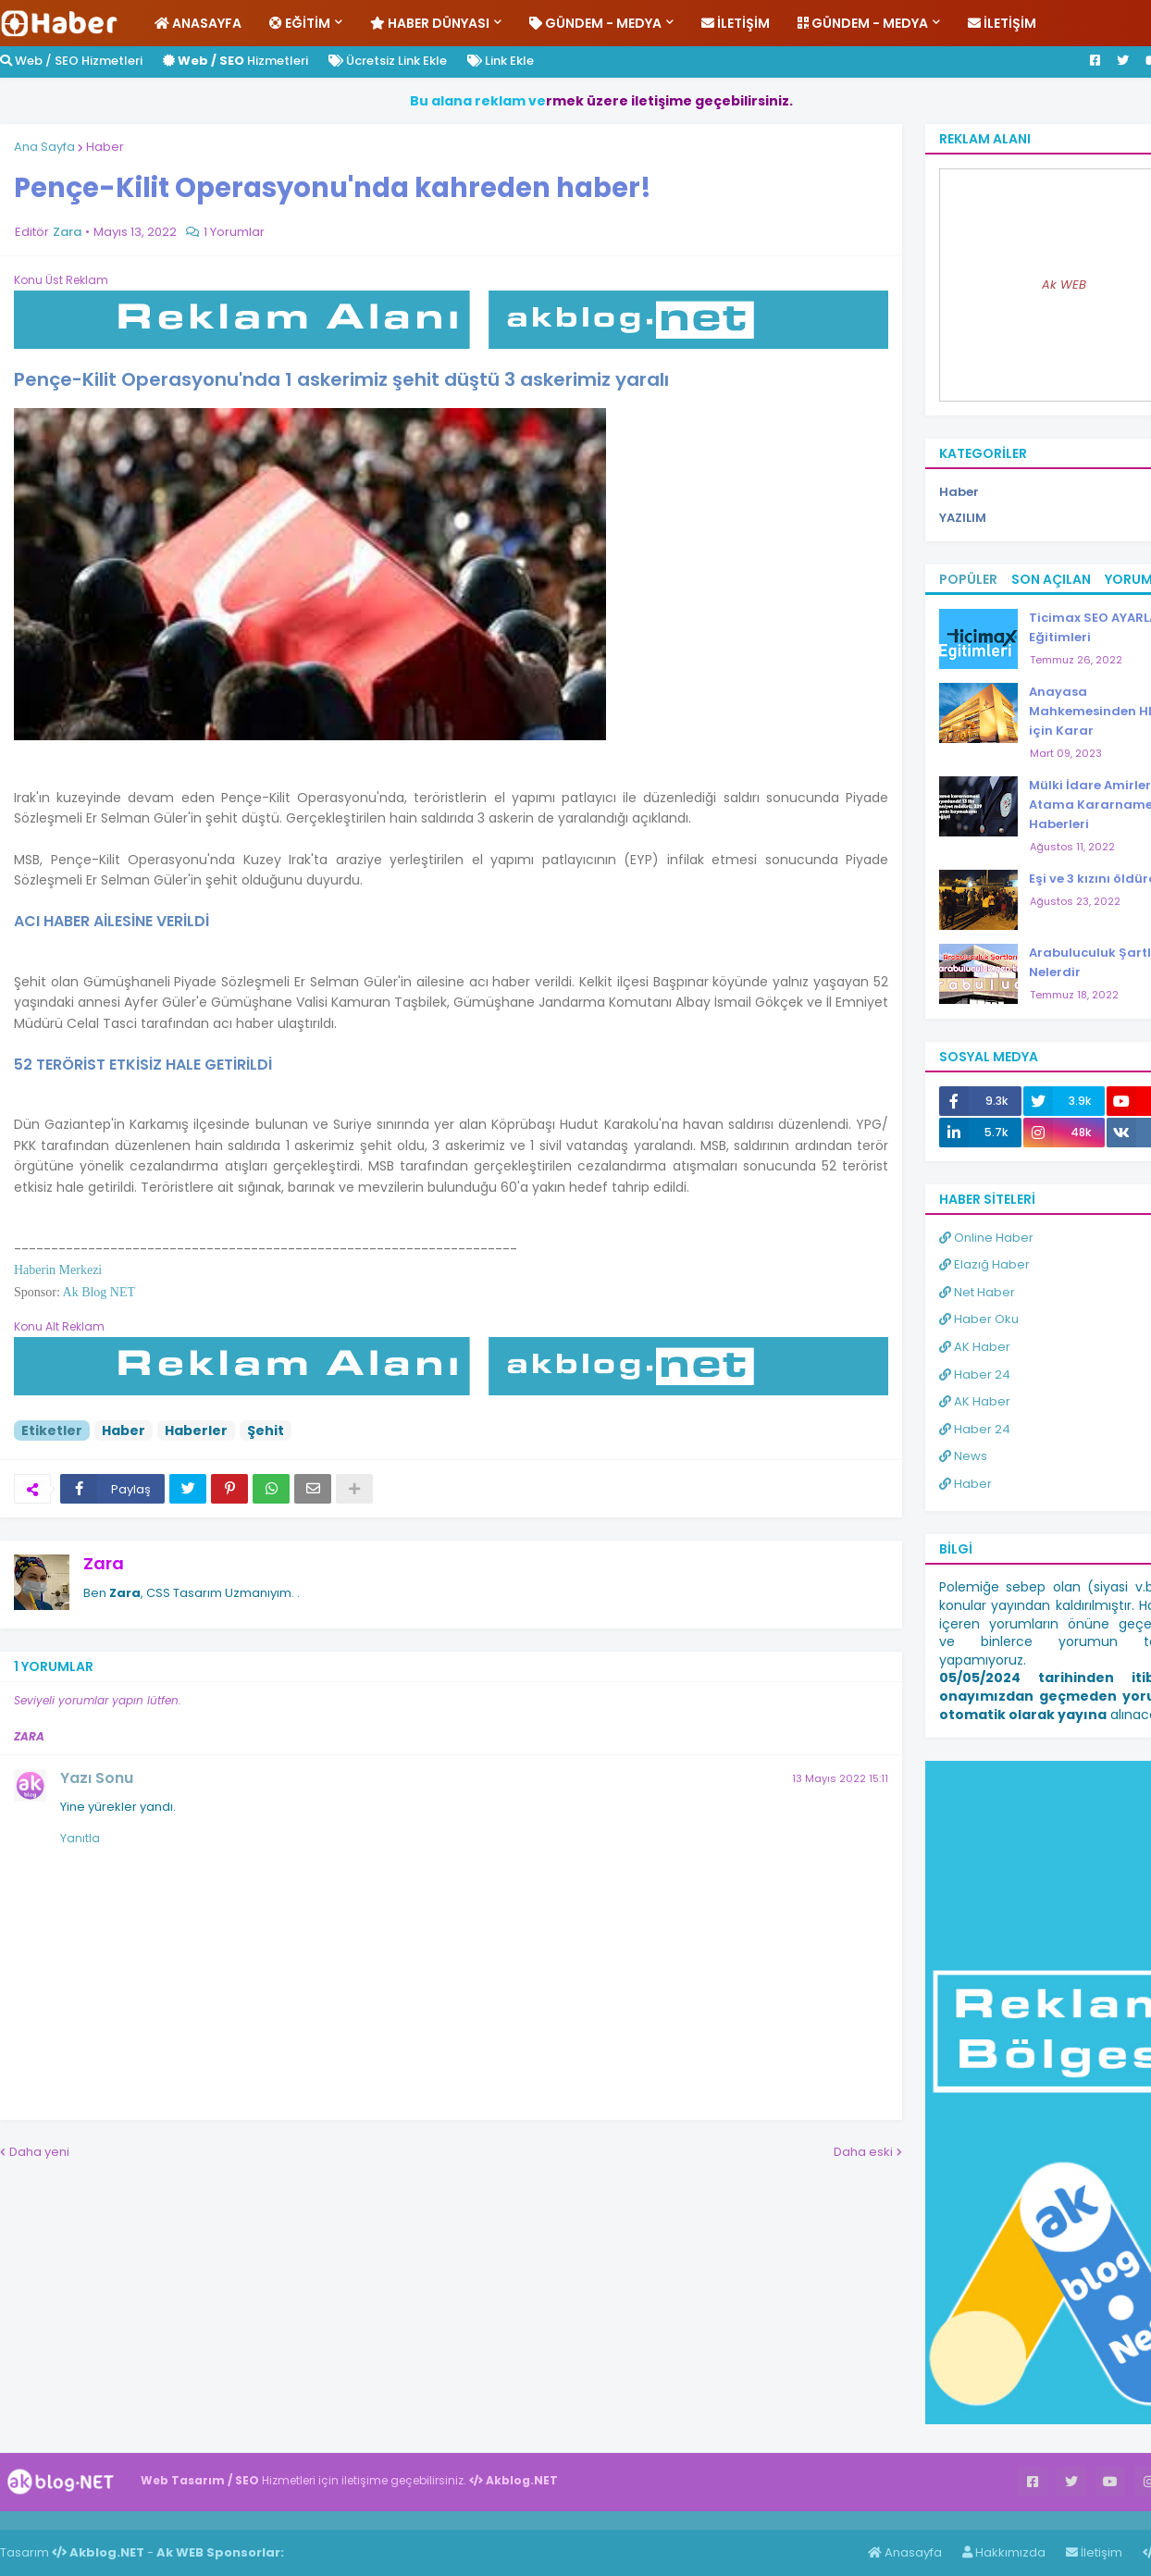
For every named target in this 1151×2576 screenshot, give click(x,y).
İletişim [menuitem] (735, 23)
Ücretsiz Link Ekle (387, 60)
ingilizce (192, 2519)
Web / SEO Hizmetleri (71, 60)
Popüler (968, 579)
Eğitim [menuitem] (299, 23)
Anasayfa (905, 2552)
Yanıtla (80, 1838)
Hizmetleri (235, 60)
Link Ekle (500, 60)
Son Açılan (1051, 579)
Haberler (196, 1430)
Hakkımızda (1004, 2552)
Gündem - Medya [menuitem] (595, 23)
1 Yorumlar (234, 232)
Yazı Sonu (96, 1778)
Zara (103, 1563)
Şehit (265, 1430)
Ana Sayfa (44, 146)
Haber (105, 146)
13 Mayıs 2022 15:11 (840, 1778)
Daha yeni (39, 2152)
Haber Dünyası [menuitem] (429, 23)
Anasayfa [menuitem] (198, 23)
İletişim (1094, 2552)
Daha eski (863, 2152)
